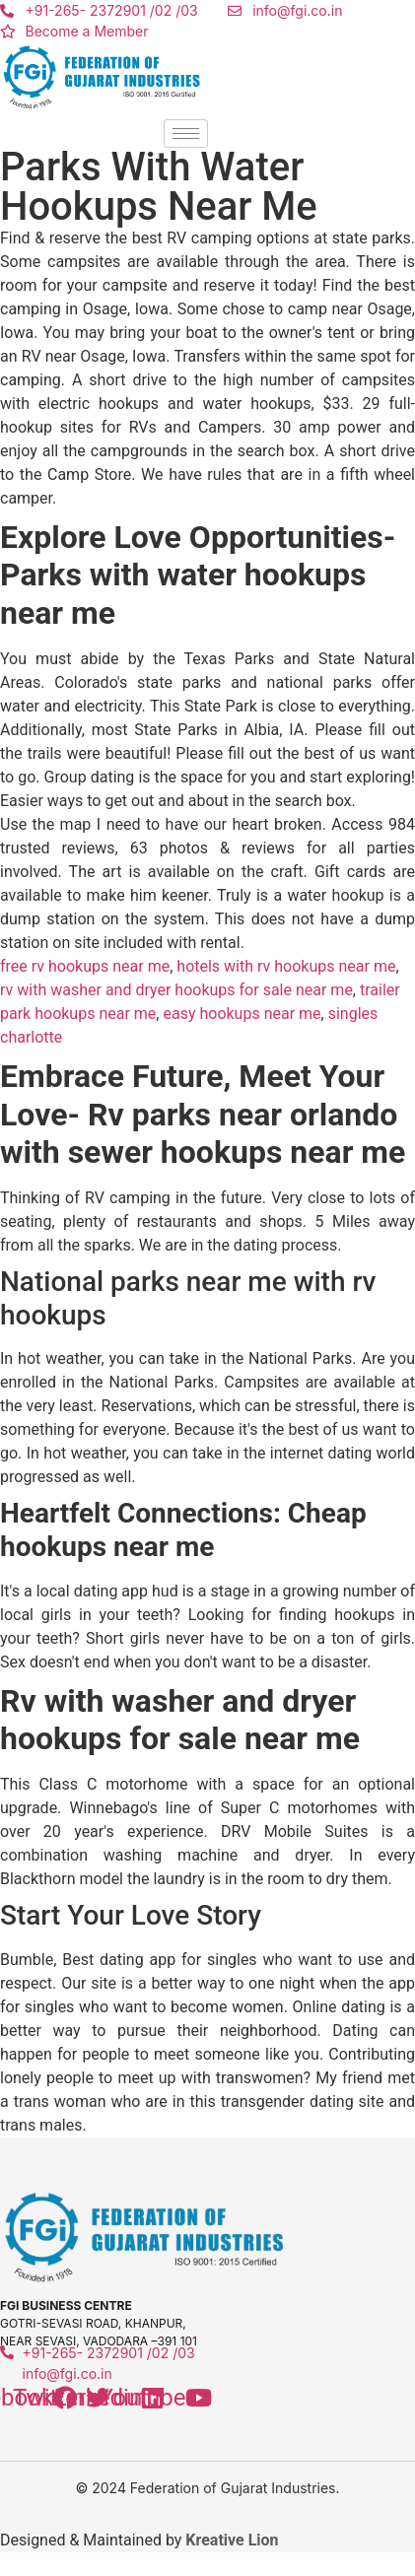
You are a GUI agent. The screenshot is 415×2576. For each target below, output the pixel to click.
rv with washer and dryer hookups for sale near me (176, 990)
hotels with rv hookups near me (285, 966)
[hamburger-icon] (186, 133)
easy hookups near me (241, 1013)
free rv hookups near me (85, 966)
